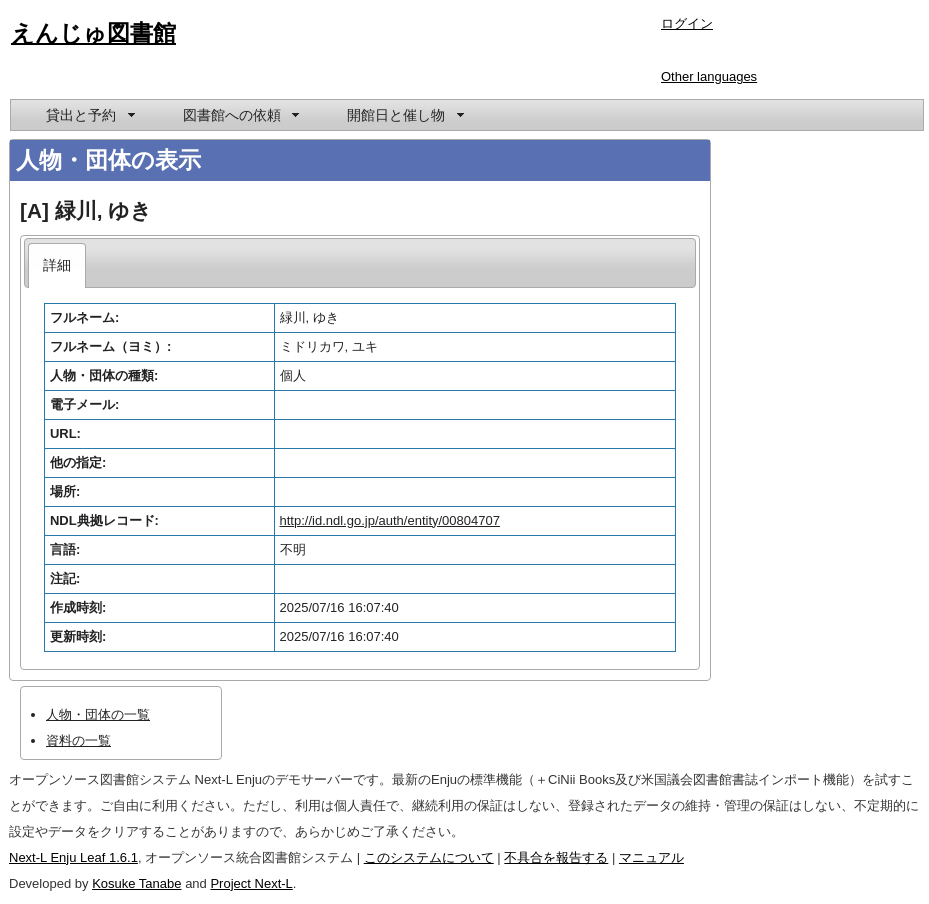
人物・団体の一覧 (98, 714)
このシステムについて (429, 857)
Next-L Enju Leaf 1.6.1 (73, 857)
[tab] (57, 265)
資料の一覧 (78, 740)
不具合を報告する (556, 857)
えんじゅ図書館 (93, 33)
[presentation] (57, 265)
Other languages (709, 76)
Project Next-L (251, 883)
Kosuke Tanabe (136, 883)
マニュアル (651, 857)
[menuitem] (89, 115)
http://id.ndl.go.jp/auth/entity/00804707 (390, 520)
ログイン (687, 23)
